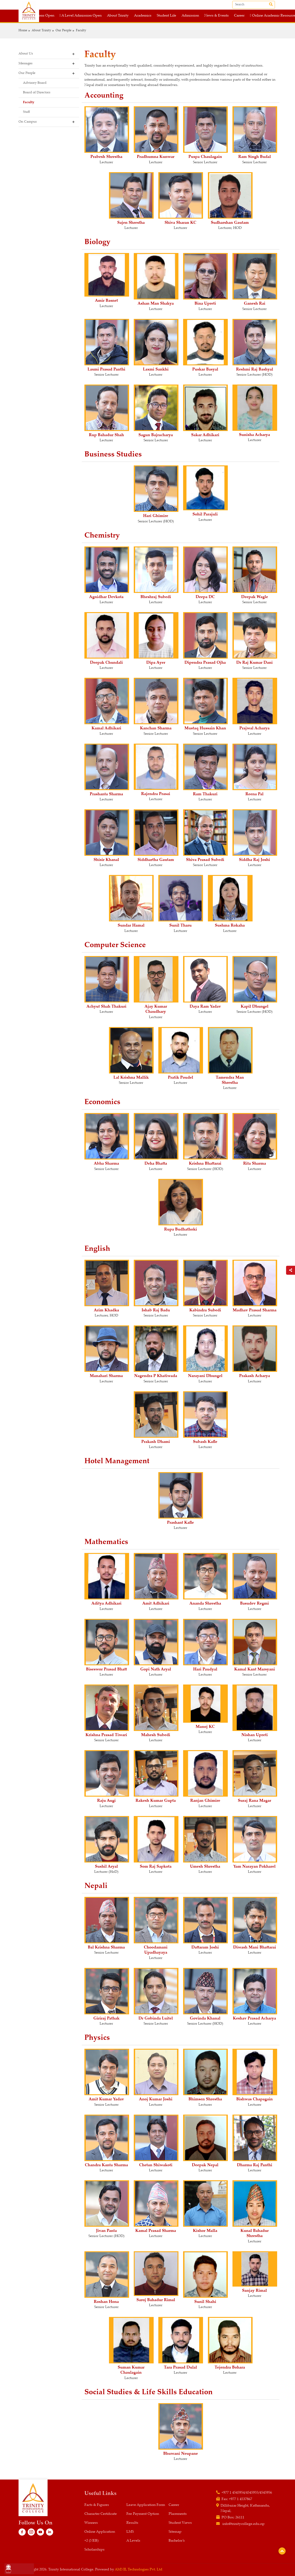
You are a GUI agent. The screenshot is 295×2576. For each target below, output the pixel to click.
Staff (26, 112)
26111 (239, 2517)
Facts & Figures (96, 2505)
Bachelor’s (177, 2541)
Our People (63, 30)
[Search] (253, 5)
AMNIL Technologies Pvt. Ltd (138, 2570)
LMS (130, 2532)
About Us (26, 53)
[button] (49, 54)
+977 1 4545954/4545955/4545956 (247, 2493)
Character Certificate (100, 2514)
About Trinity (118, 16)
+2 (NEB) (91, 2541)
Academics (142, 16)
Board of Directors (36, 92)
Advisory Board (34, 83)
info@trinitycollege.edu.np (243, 2524)
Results (132, 2523)
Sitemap (175, 2532)
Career (239, 16)
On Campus (28, 121)
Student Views (180, 2523)
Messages (25, 63)
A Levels (133, 2541)
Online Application (99, 2532)
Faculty (81, 30)
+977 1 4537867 (240, 2499)
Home (23, 30)
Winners (91, 2523)
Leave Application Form (145, 2505)
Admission (190, 16)
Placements (178, 2514)
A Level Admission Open (81, 16)
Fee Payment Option (142, 2514)
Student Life (166, 16)
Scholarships (94, 2550)
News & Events (216, 16)
